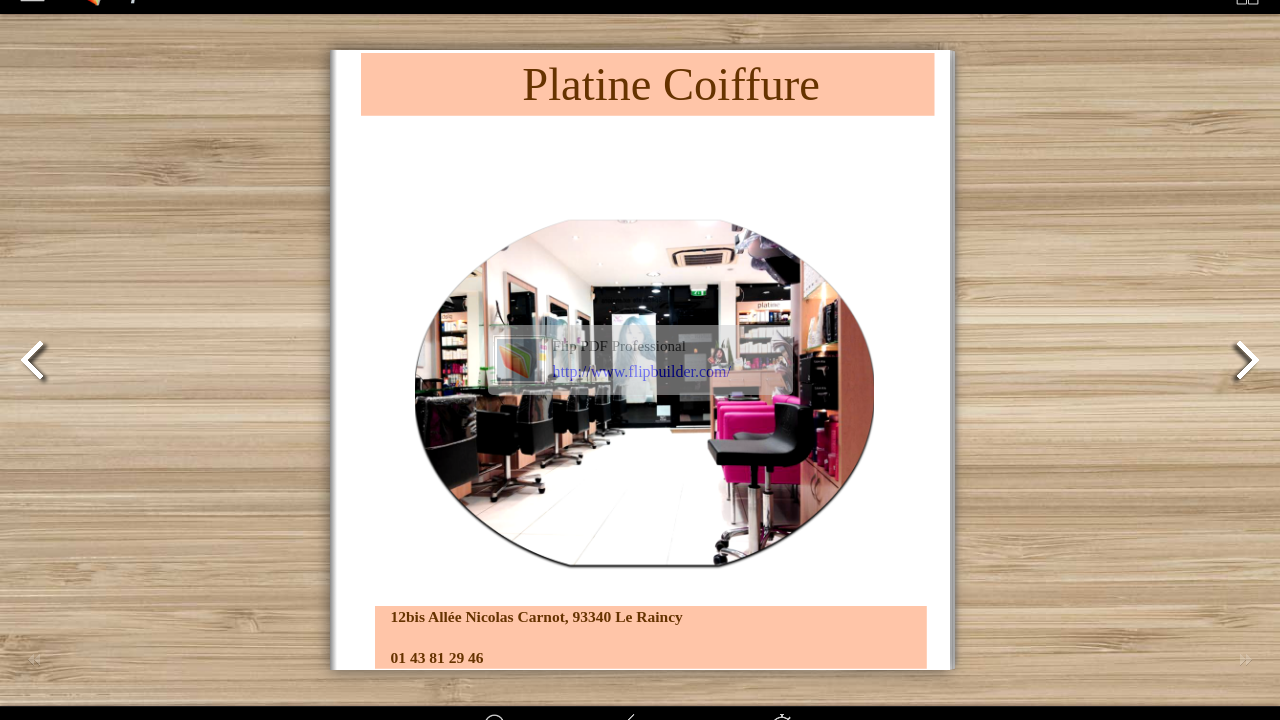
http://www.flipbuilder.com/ (642, 371)
